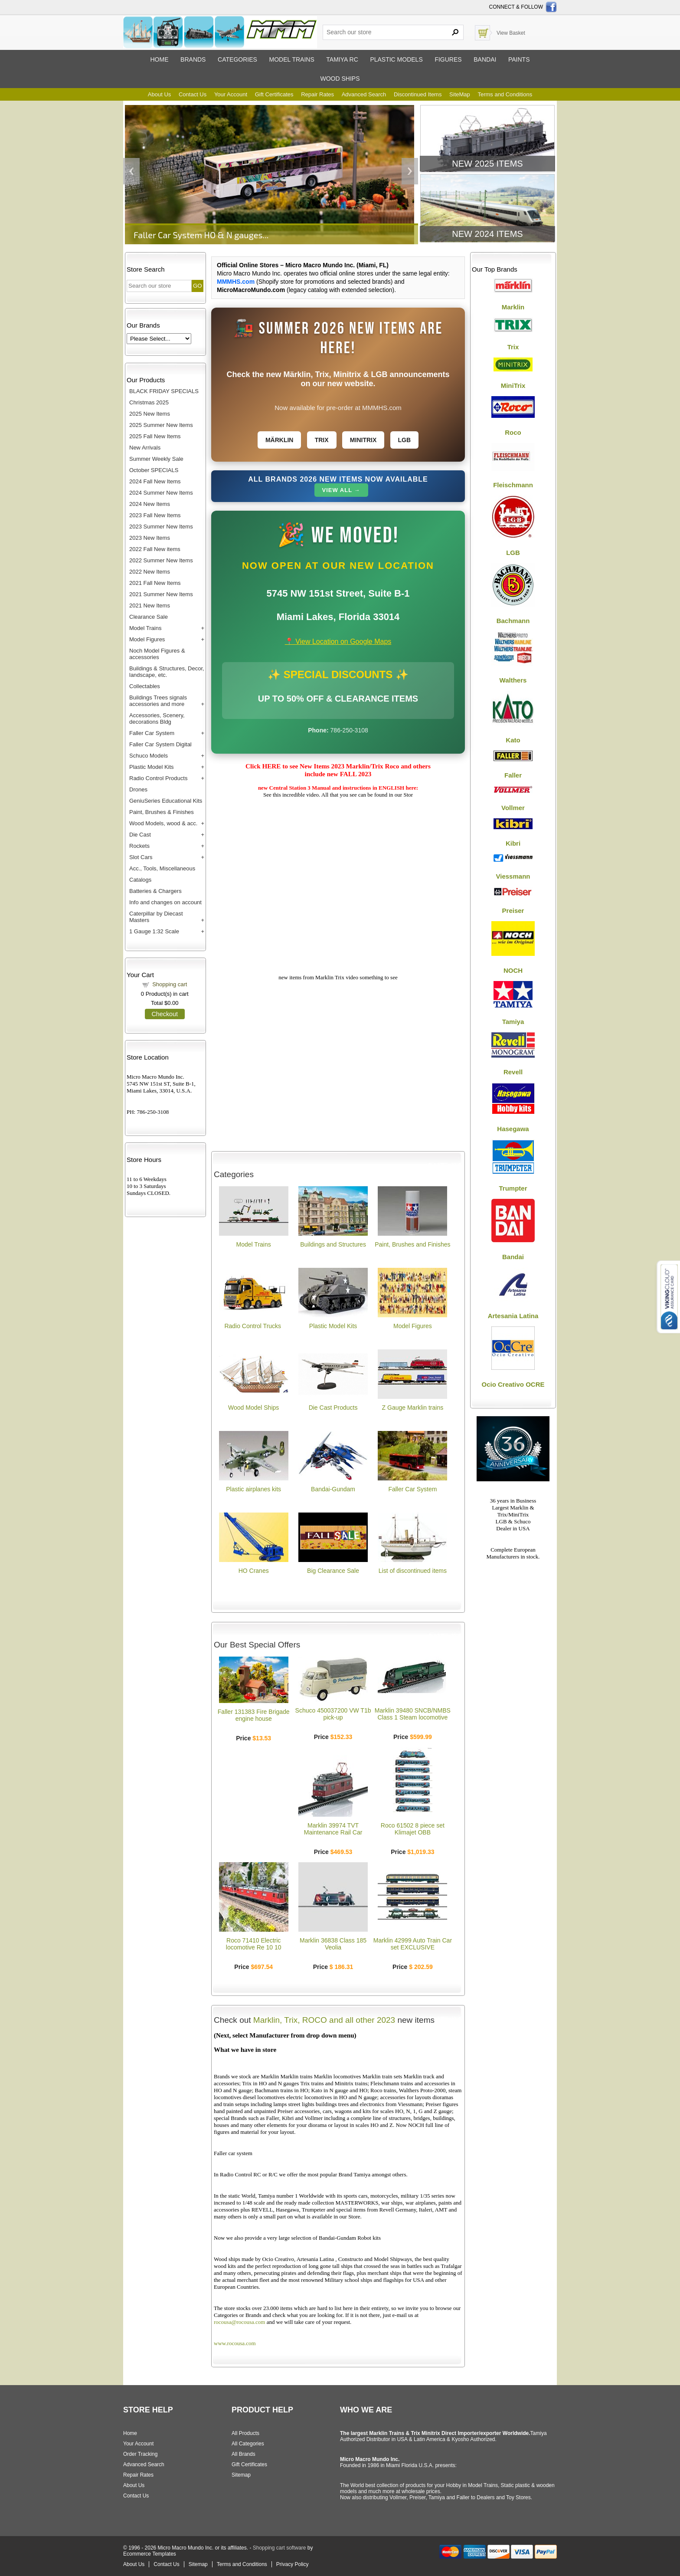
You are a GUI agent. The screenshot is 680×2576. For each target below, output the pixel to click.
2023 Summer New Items (161, 526)
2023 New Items (149, 538)
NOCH (513, 970)
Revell (513, 1072)
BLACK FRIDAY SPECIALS (164, 391)
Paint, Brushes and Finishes (412, 1244)
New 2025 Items (487, 163)
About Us (159, 94)
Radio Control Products (158, 778)
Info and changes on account (165, 902)
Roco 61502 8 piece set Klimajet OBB (413, 1829)
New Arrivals (144, 447)
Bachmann (513, 620)
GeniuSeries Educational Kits (165, 800)
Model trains (291, 59)
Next (410, 171)
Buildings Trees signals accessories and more (158, 700)
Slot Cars (140, 857)
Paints (519, 59)
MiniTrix (513, 385)
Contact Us (192, 94)
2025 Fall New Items (155, 436)
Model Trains (145, 628)
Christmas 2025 (149, 402)
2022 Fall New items (154, 549)
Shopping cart (169, 984)
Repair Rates (317, 94)
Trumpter (513, 1188)
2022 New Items (149, 571)
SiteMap (459, 94)
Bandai (485, 59)
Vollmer (513, 807)
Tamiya (513, 1021)
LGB (404, 439)
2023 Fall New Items (155, 515)
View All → (341, 490)
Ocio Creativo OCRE (512, 1384)
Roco (513, 432)
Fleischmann (513, 485)
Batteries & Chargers (155, 891)
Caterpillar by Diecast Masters (156, 916)
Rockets (139, 846)
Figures (448, 59)
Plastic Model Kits (151, 767)
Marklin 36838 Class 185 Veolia (333, 1944)
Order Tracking (140, 2454)
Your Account (230, 94)
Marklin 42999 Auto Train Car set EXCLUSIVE (412, 1944)
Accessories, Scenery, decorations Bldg (157, 718)
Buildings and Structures (333, 1244)
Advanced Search (364, 94)
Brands (193, 59)
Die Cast (140, 834)
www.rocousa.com (235, 2343)
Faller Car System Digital (160, 744)
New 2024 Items (487, 234)
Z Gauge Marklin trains (413, 1407)
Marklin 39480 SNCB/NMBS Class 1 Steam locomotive (413, 1714)
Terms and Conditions (504, 94)
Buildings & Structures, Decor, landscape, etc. (166, 671)
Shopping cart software (279, 2548)
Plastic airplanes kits (253, 1489)
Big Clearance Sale (333, 1570)
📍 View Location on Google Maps (338, 641)
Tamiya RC (342, 59)
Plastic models (396, 59)
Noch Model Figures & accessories (157, 653)
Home (159, 59)
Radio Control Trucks (253, 1325)
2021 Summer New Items (161, 594)
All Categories (248, 2444)
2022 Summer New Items (161, 560)
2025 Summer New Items (161, 425)
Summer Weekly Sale (156, 459)
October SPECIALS (153, 470)
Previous (131, 171)
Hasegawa (513, 1128)
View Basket (511, 33)
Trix (322, 439)
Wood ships (340, 78)
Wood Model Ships (253, 1407)
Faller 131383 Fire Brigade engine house (254, 1715)
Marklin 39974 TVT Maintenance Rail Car (333, 1829)
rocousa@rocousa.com (239, 2322)
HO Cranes (254, 1570)
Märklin (279, 439)
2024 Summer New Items (161, 492)
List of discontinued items (413, 1570)
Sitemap (241, 2475)
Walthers (513, 680)
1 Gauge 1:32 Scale (154, 931)
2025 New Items (149, 413)
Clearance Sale (148, 617)
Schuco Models (148, 755)
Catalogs (140, 879)
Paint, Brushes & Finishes (161, 812)
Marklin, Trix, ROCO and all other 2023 (324, 2020)
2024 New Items (149, 504)
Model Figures (147, 639)
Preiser (513, 910)
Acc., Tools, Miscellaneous (162, 868)
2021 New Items (149, 605)
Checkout (165, 1014)
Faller (513, 775)
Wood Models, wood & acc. (163, 823)
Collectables (144, 686)
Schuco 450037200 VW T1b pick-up (333, 1714)
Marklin (513, 307)
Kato (513, 740)
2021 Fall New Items (155, 583)
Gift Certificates (274, 94)
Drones (138, 789)
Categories (237, 59)
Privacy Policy (292, 2564)
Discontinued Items (418, 94)
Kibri (513, 843)
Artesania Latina (513, 1315)
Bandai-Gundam (333, 1489)
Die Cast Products (333, 1407)
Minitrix (363, 439)
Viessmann (513, 876)
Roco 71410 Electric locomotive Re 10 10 (253, 1944)
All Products (245, 2433)
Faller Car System (151, 733)
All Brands (243, 2454)
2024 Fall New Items (155, 481)
